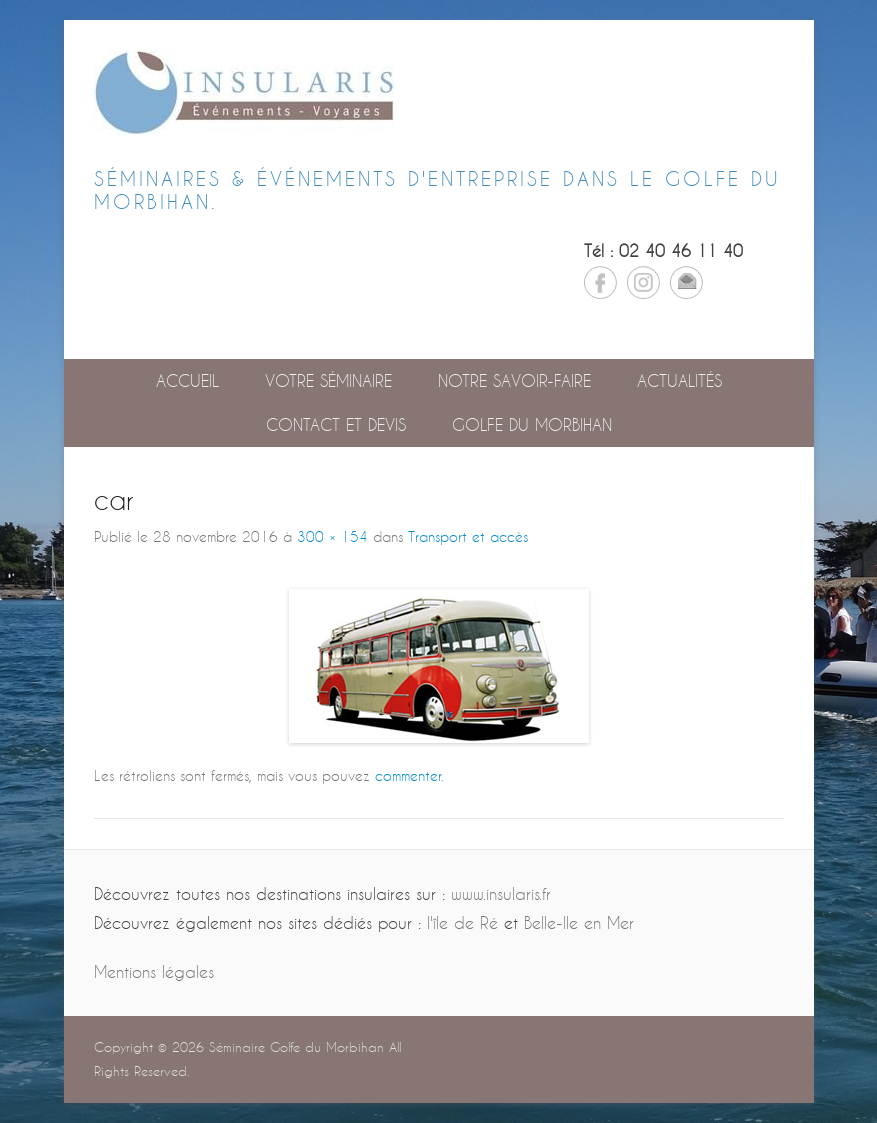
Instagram (643, 282)
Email (686, 282)
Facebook (600, 282)
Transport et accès (468, 536)
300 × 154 (332, 536)
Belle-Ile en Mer (579, 922)
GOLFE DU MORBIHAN (532, 424)
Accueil (187, 380)
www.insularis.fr (501, 893)
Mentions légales (154, 971)
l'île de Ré (462, 922)
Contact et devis (336, 424)
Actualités (679, 380)
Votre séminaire (328, 380)
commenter (408, 775)
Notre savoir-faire (514, 380)
